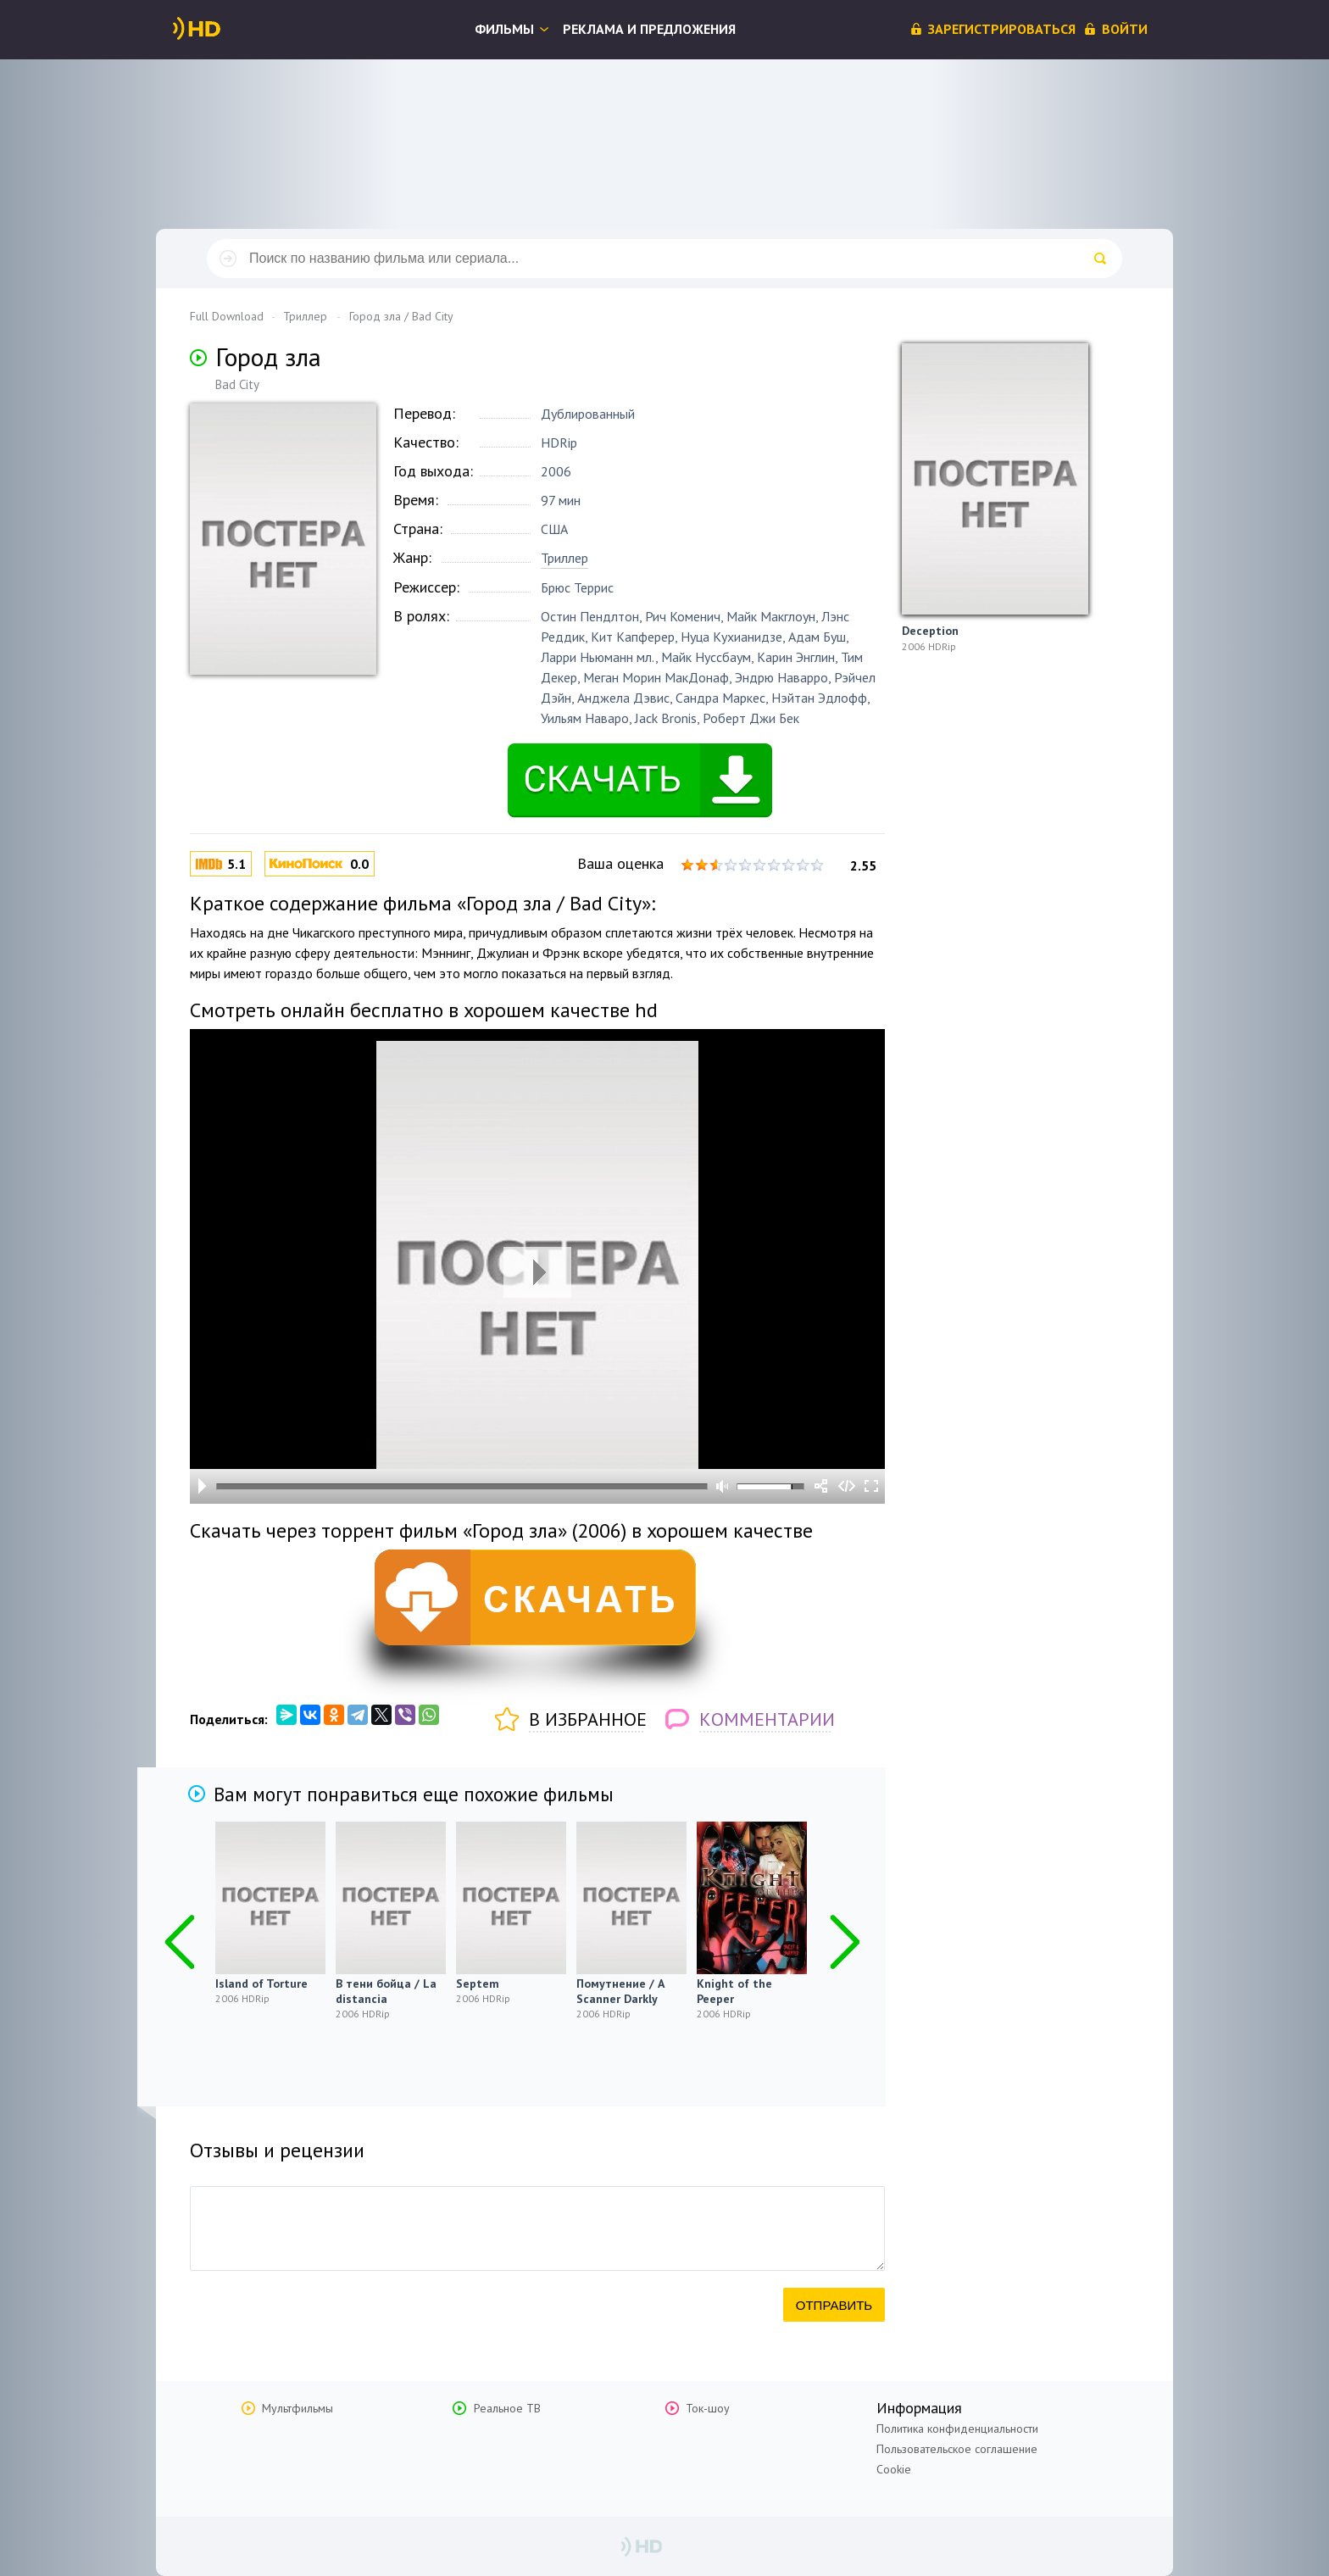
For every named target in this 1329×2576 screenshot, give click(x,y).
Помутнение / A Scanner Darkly (620, 1991)
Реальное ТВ (507, 2408)
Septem (477, 1983)
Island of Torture (261, 1983)
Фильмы (504, 28)
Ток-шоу (708, 2408)
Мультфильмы (297, 2408)
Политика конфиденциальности (957, 2428)
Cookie (893, 2469)
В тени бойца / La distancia (386, 1991)
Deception (930, 630)
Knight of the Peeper (734, 1991)
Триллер (564, 557)
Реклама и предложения (649, 28)
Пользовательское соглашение (956, 2448)
